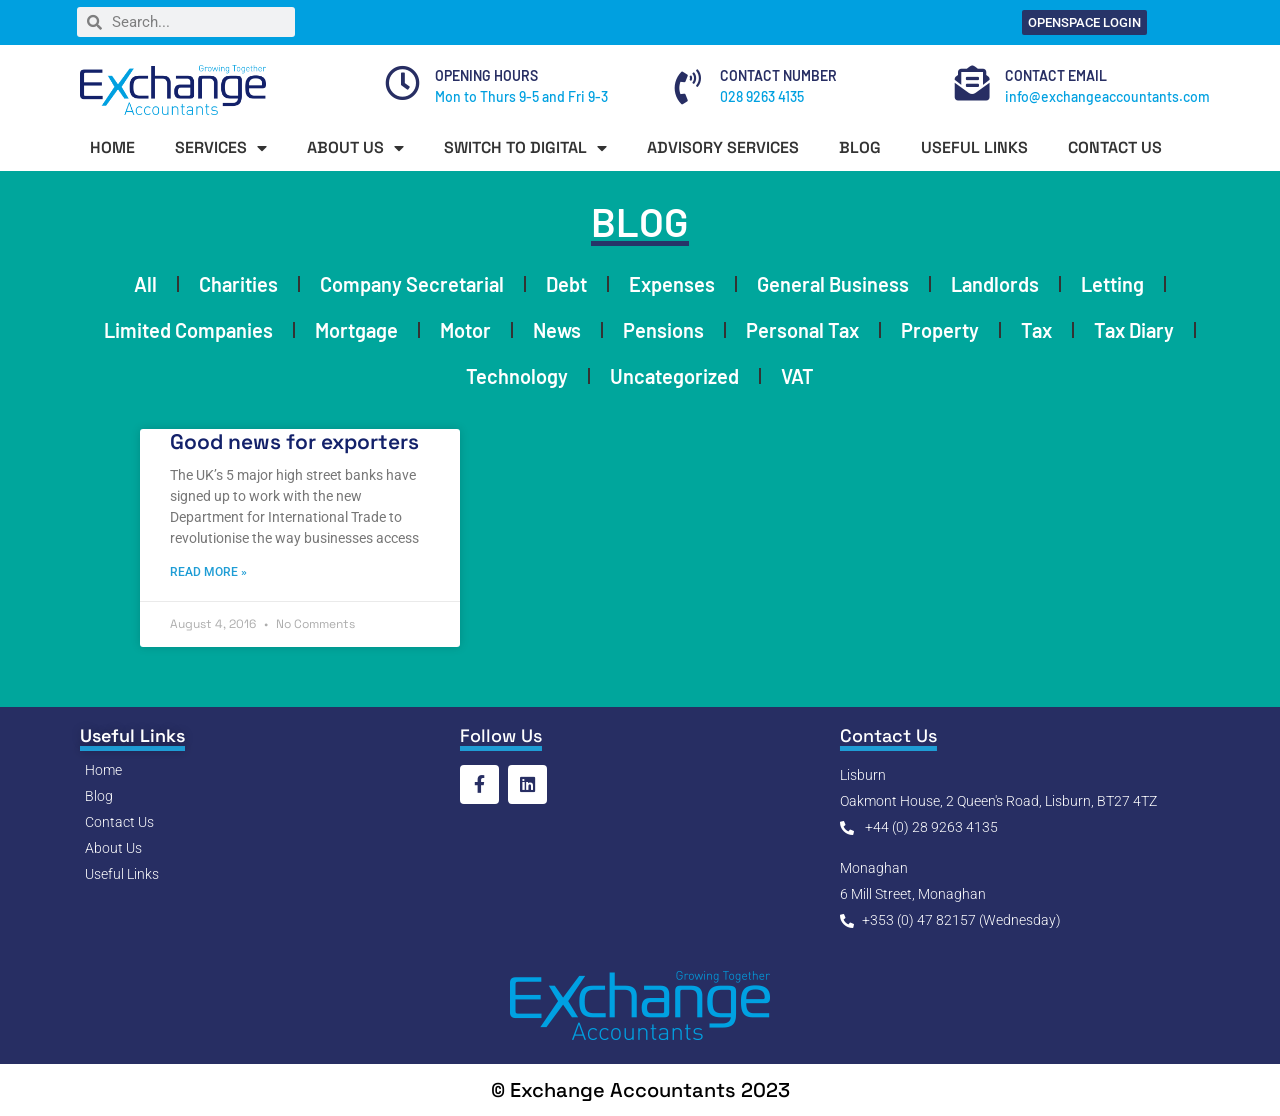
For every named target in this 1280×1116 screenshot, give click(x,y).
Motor (465, 330)
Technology (517, 376)
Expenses (672, 284)
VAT (797, 376)
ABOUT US (355, 148)
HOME (112, 147)
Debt (566, 284)
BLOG (860, 147)
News (557, 330)
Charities (238, 284)
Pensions (663, 330)
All (145, 284)
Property (940, 330)
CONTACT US (1115, 147)
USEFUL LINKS (974, 147)
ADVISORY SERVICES (723, 147)
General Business (833, 284)
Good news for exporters (294, 441)
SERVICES (221, 148)
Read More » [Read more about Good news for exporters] (208, 571)
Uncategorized (674, 376)
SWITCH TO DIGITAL (525, 148)
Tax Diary (1134, 330)
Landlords (995, 284)
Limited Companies (188, 330)
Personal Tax (802, 330)
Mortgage (356, 330)
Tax (1036, 330)
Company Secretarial (412, 284)
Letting (1112, 284)
